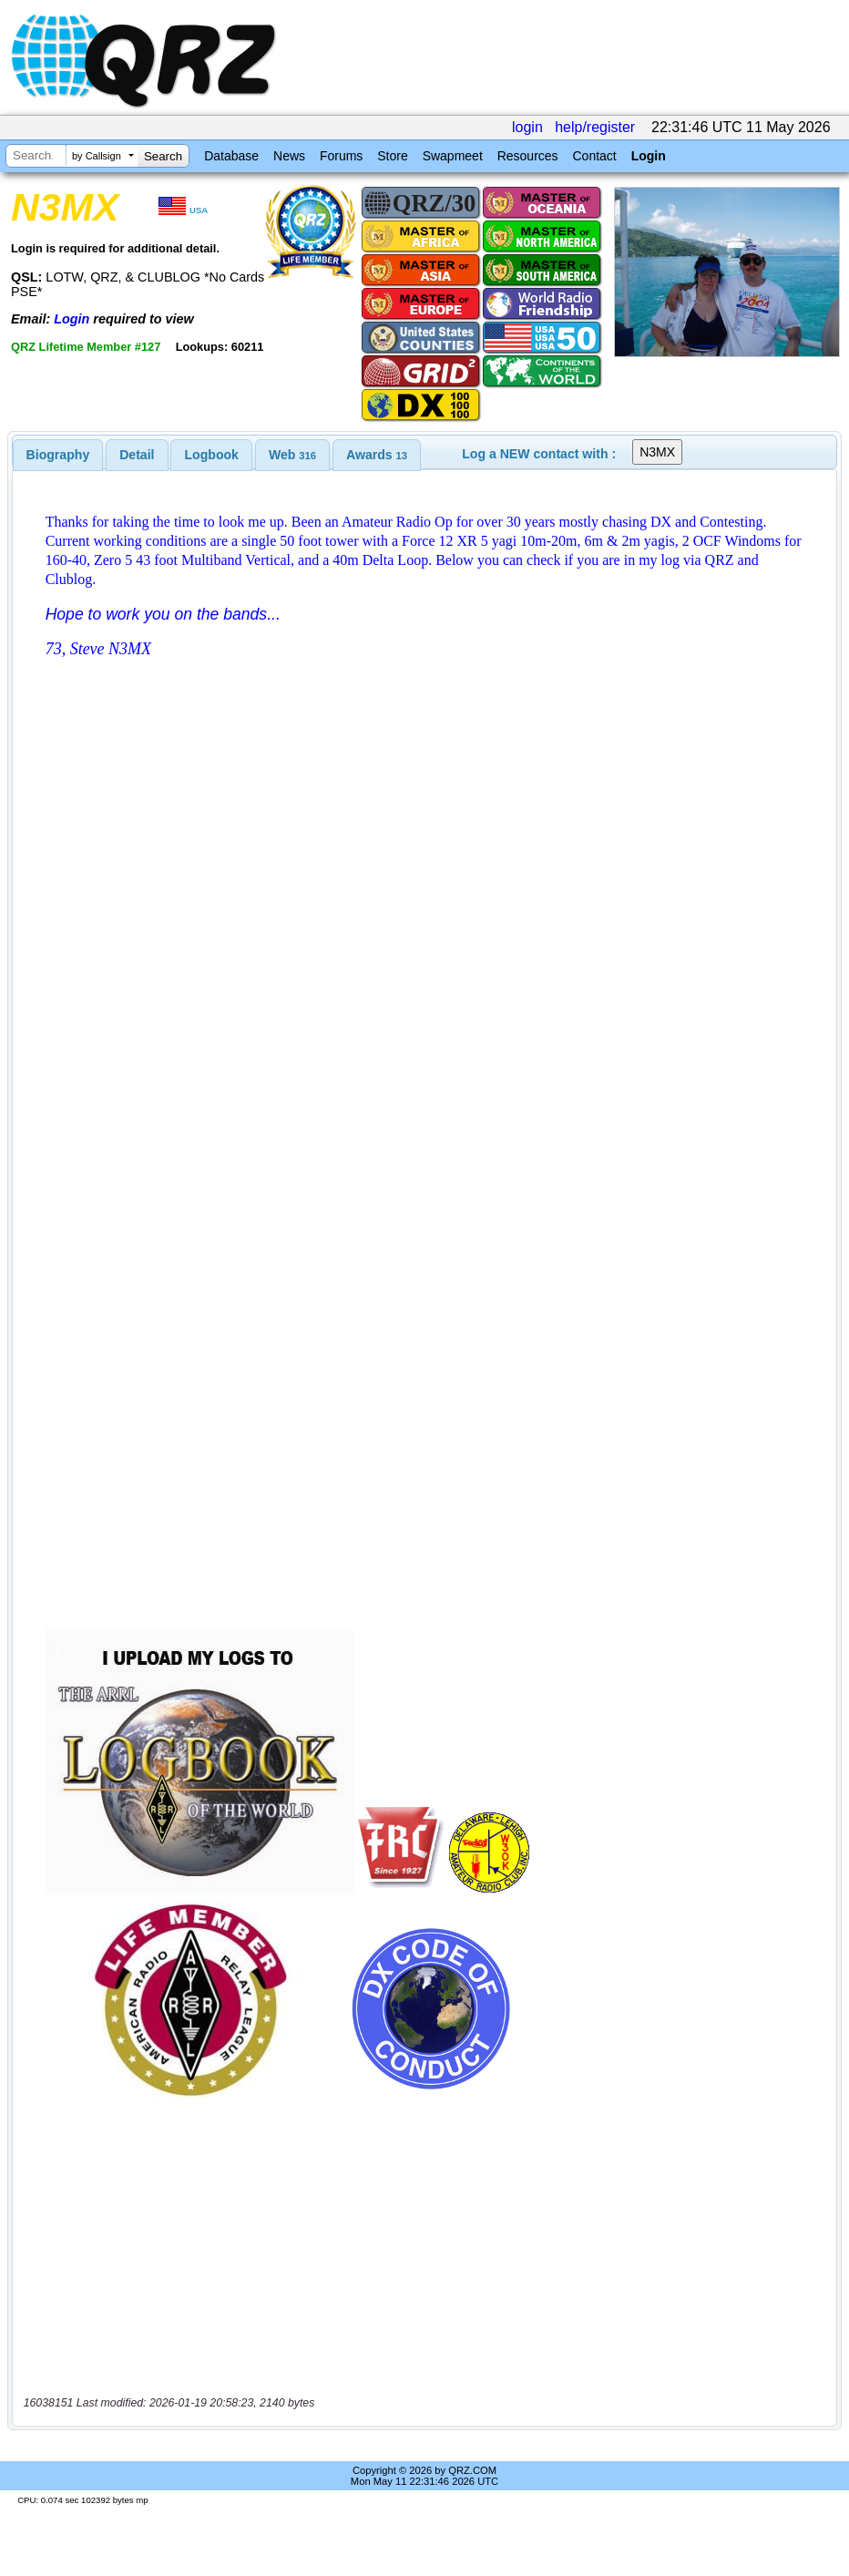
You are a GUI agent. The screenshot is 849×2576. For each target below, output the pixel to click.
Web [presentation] (292, 454)
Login (648, 156)
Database (231, 156)
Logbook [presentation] (212, 454)
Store (392, 156)
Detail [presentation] (136, 454)
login (527, 127)
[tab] (58, 454)
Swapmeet (453, 156)
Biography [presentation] (58, 454)
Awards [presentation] (376, 454)
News (289, 156)
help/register (595, 127)
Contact (594, 156)
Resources (527, 156)
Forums (341, 156)
